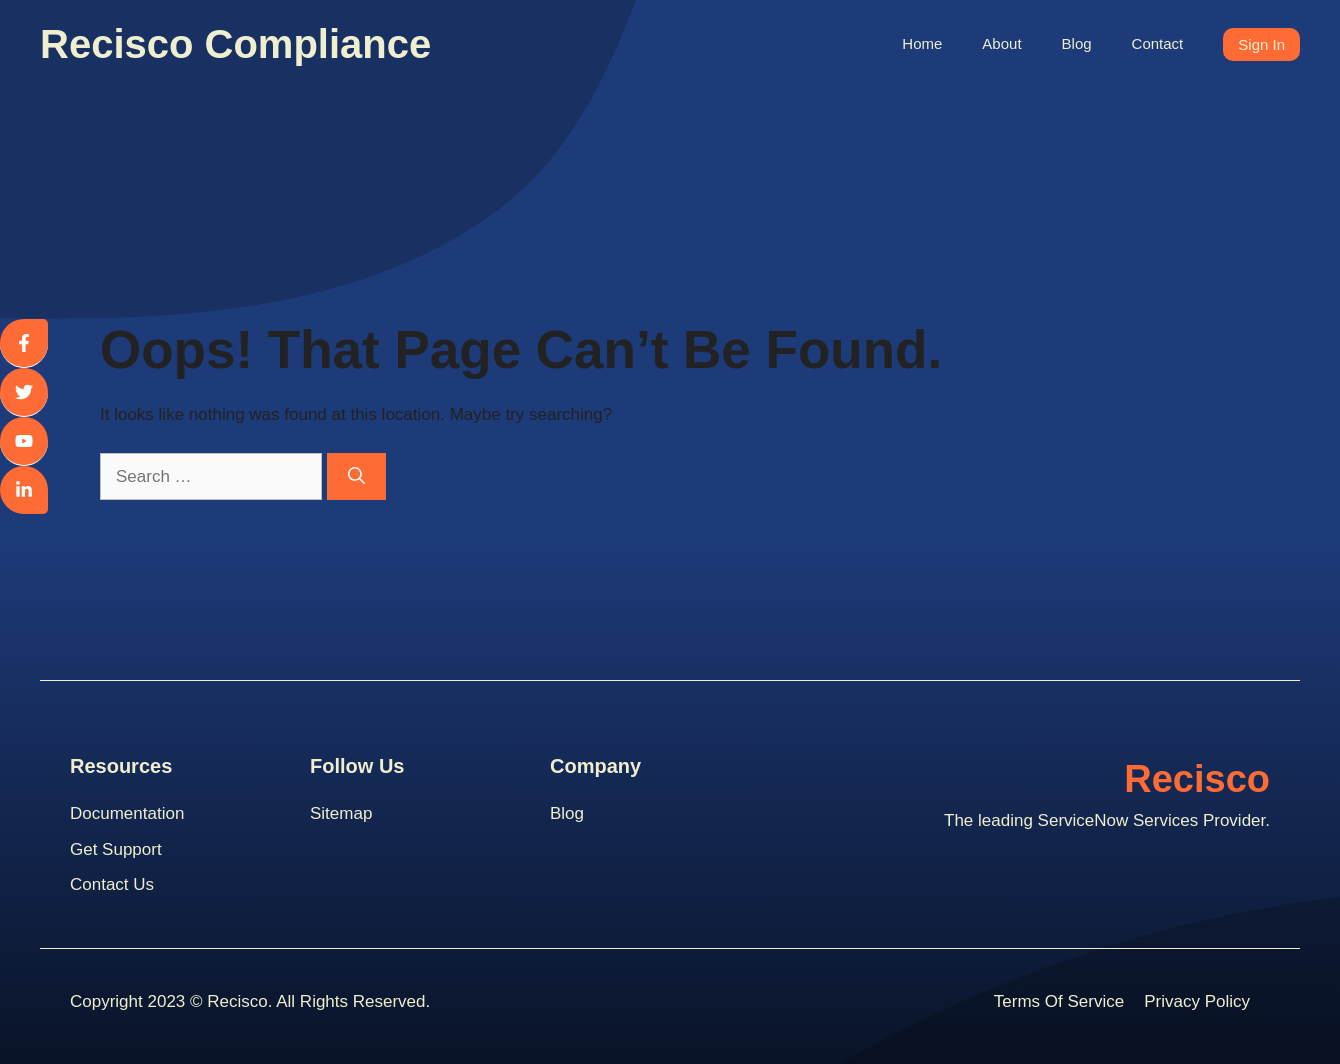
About (1001, 43)
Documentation (127, 813)
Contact (1158, 43)
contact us (112, 884)
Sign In (1261, 44)
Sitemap (341, 813)
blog (567, 813)
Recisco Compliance (235, 44)
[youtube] (24, 441)
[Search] (356, 477)
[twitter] (24, 392)
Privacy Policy (1197, 1001)
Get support (116, 849)
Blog (1077, 43)
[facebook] (24, 343)
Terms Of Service (1059, 1001)
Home (922, 43)
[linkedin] (24, 490)
